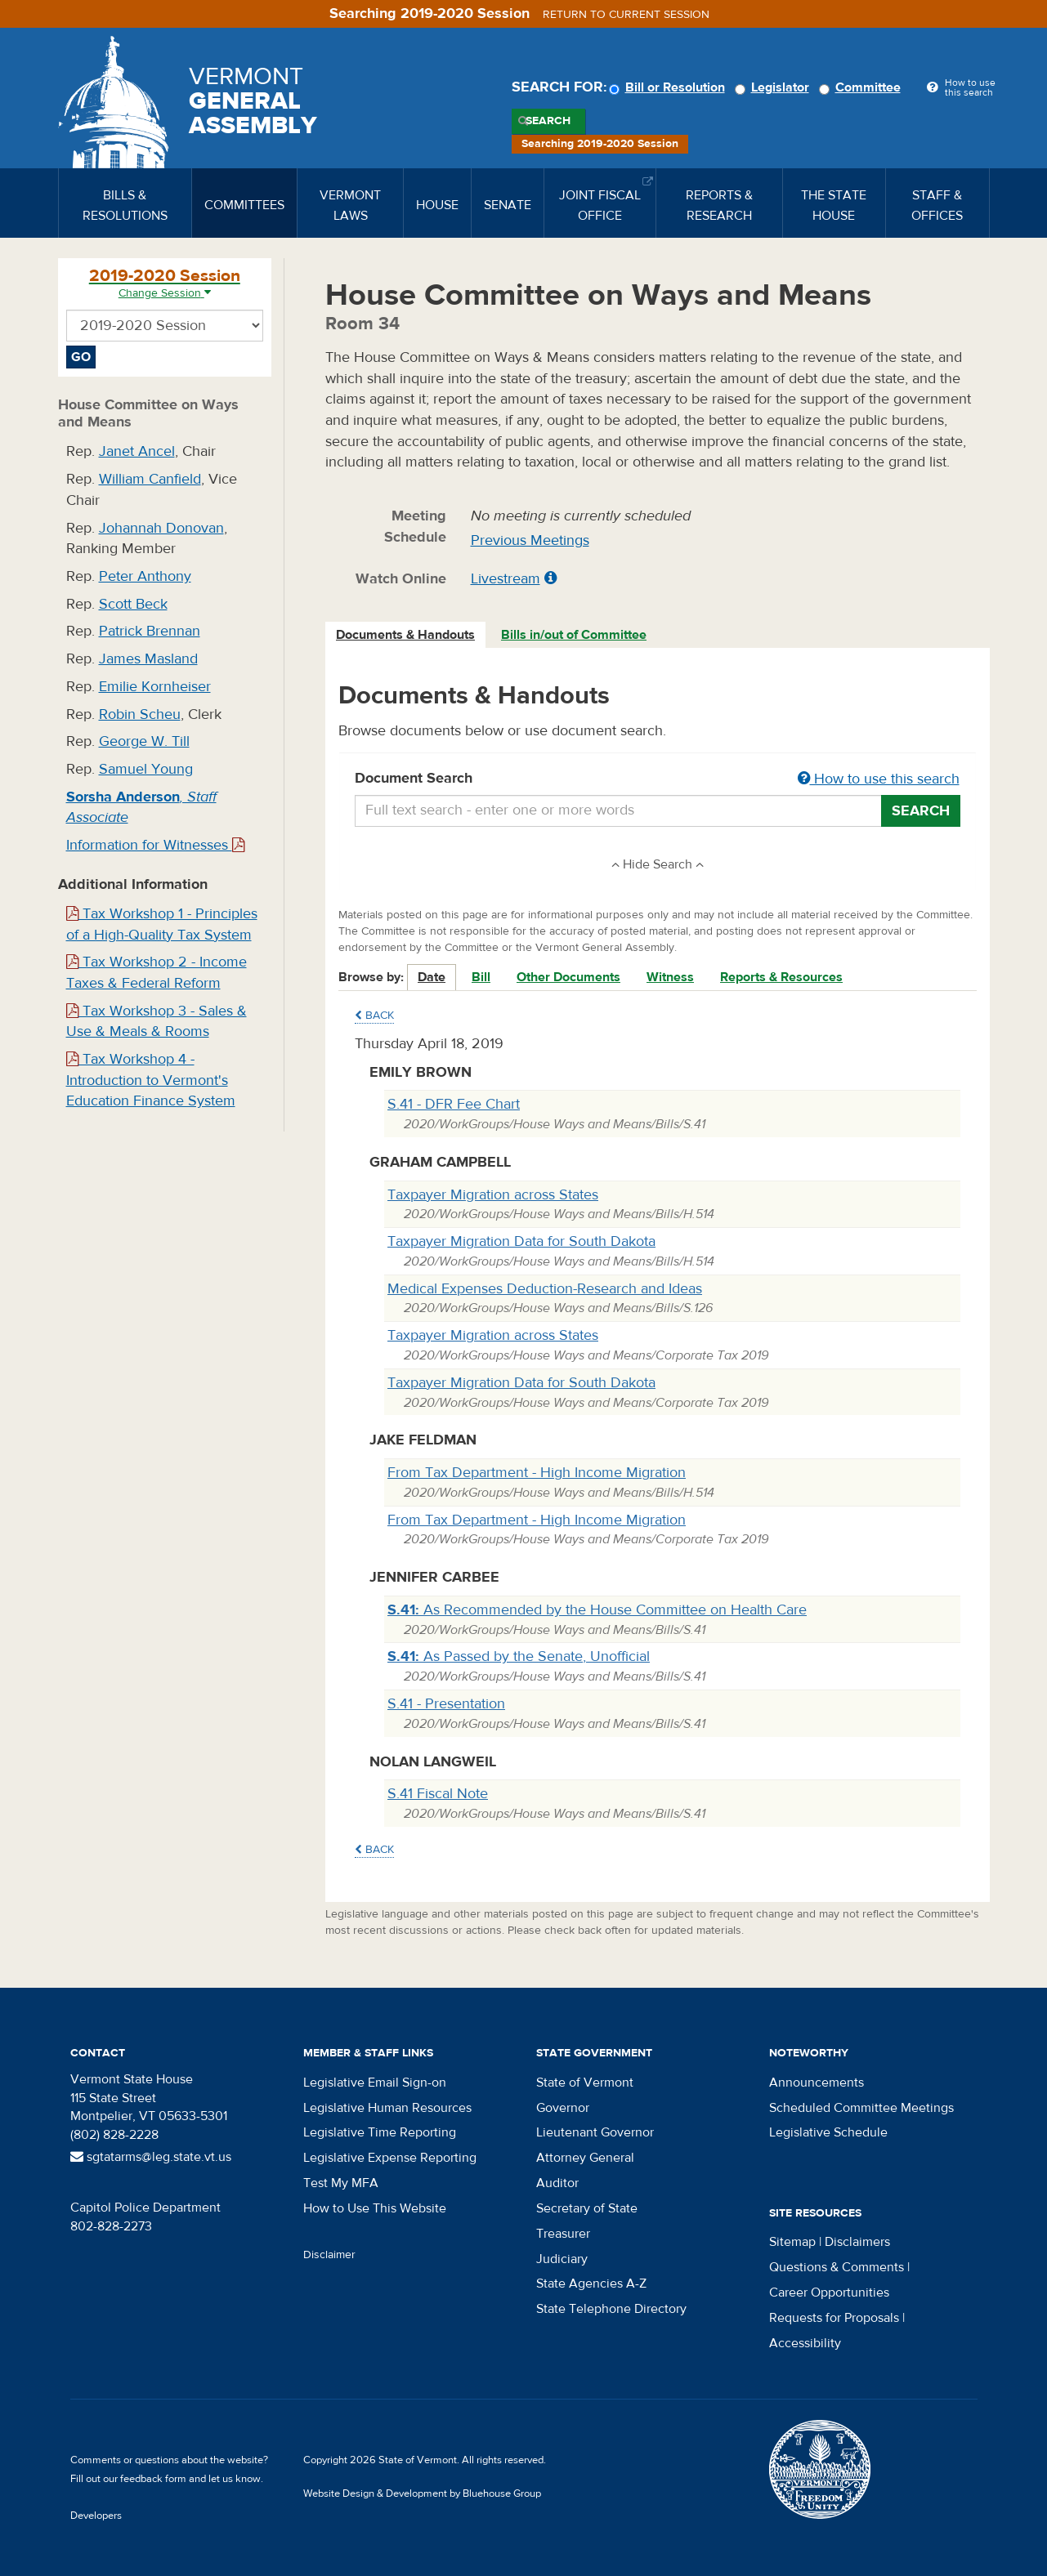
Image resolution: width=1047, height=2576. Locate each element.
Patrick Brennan (149, 631)
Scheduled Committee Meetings (861, 2108)
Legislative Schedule (828, 2132)
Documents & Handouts (405, 635)
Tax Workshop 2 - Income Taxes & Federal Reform (156, 973)
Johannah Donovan (161, 528)
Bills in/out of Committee (574, 635)
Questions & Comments (836, 2267)
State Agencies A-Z (591, 2283)
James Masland (148, 659)
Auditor (557, 2183)
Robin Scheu (140, 714)
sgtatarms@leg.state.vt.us (150, 2157)
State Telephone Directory (611, 2309)
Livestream (505, 578)
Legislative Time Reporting (379, 2132)
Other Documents (568, 977)
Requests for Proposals (834, 2318)
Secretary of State (587, 2208)
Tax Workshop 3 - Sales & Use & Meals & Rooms (156, 1022)
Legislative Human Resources (387, 2108)
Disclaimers (857, 2242)
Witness (670, 977)
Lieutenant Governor (595, 2132)
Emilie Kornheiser (155, 686)
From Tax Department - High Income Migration (536, 1472)
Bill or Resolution (669, 87)
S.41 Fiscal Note (437, 1793)
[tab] (406, 635)
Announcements (816, 2082)
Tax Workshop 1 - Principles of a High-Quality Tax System (161, 924)
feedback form (153, 2478)
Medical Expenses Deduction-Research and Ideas (544, 1288)
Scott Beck (133, 604)
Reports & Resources (781, 977)
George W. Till (144, 741)
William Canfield (150, 479)
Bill (481, 977)
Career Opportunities (829, 2292)
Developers (96, 2515)
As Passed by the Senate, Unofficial (518, 1656)
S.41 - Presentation (446, 1703)
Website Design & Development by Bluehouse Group (422, 2493)
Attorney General (585, 2158)
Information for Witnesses (155, 845)
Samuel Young (146, 769)
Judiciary (562, 2259)
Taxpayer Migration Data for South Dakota (521, 1241)
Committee (862, 87)
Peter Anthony (145, 576)
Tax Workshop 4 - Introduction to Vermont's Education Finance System (150, 1080)
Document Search (657, 779)
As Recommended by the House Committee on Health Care (597, 1610)
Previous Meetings (530, 540)
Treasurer (563, 2234)
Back (374, 1015)
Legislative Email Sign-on (374, 2082)
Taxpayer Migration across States (492, 1194)
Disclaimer (329, 2255)
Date (431, 977)
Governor (562, 2108)
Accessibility (805, 2343)
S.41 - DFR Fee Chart (453, 1104)
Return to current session (626, 14)
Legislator (774, 87)
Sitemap (792, 2242)
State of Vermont (584, 2082)
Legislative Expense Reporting (390, 2158)
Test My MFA (340, 2183)
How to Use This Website (374, 2208)
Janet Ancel (137, 451)
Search (548, 121)
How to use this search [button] (879, 779)
